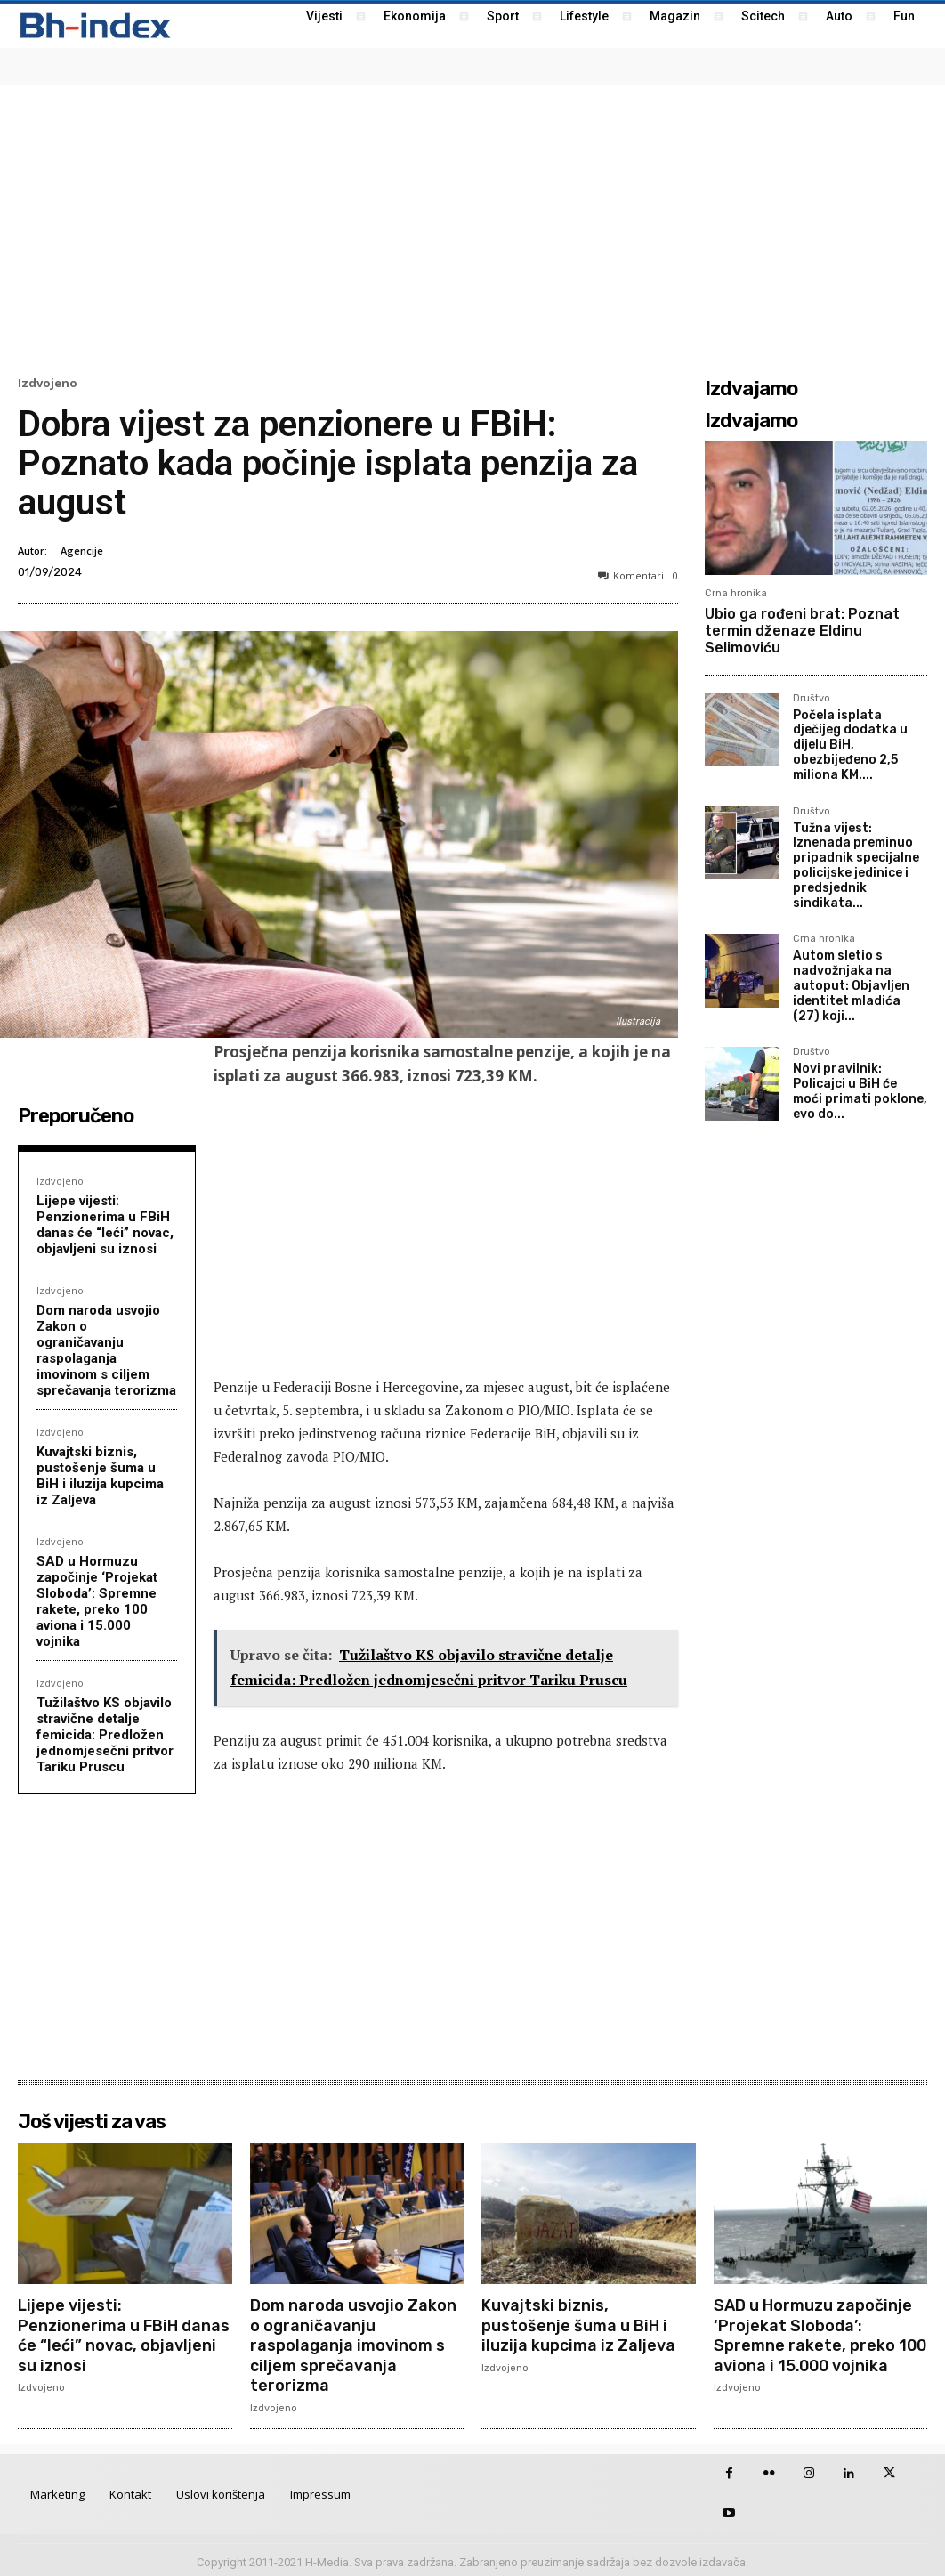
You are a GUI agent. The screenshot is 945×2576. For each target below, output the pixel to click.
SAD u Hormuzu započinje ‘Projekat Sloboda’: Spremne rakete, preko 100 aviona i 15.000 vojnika (97, 1601)
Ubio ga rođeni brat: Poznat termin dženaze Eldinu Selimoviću (802, 630)
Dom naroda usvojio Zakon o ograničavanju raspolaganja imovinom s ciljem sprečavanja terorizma (106, 1350)
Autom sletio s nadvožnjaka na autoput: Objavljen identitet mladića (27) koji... (851, 985)
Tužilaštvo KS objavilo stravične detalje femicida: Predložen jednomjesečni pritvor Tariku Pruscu (105, 1735)
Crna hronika (736, 593)
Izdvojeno (47, 383)
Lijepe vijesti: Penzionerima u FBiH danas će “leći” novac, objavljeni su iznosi (105, 1225)
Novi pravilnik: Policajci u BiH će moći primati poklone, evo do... (860, 1091)
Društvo (811, 698)
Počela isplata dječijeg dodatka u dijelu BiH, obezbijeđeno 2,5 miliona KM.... (850, 745)
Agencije (82, 550)
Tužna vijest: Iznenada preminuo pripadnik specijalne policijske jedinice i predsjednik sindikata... (856, 866)
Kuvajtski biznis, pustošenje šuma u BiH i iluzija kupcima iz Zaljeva (100, 1476)
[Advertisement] (472, 227)
